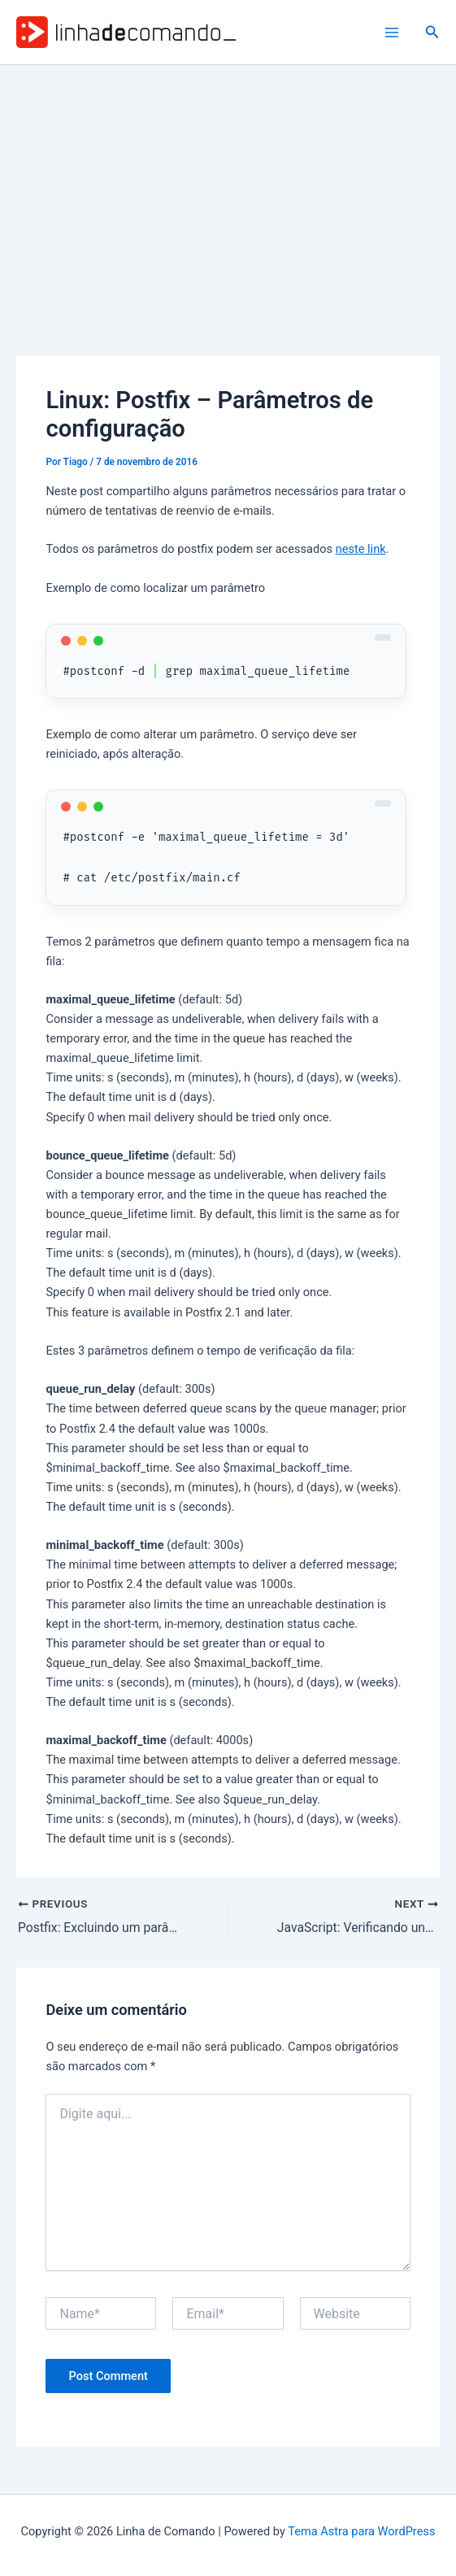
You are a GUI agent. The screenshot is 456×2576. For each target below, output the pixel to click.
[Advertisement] (228, 187)
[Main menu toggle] (392, 32)
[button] (432, 32)
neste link (361, 549)
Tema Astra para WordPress (361, 2531)
